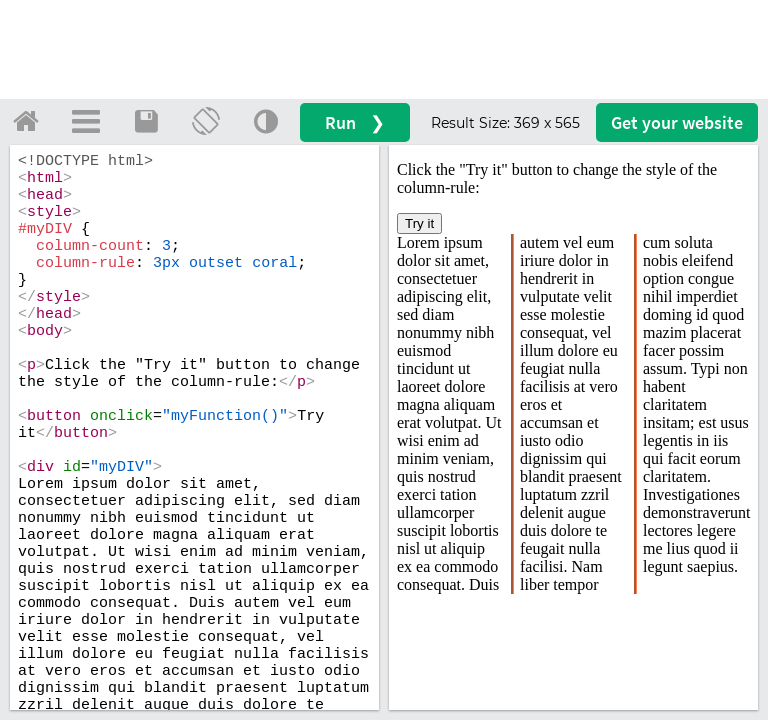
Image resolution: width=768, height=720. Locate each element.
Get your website (677, 122)
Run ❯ (355, 122)
